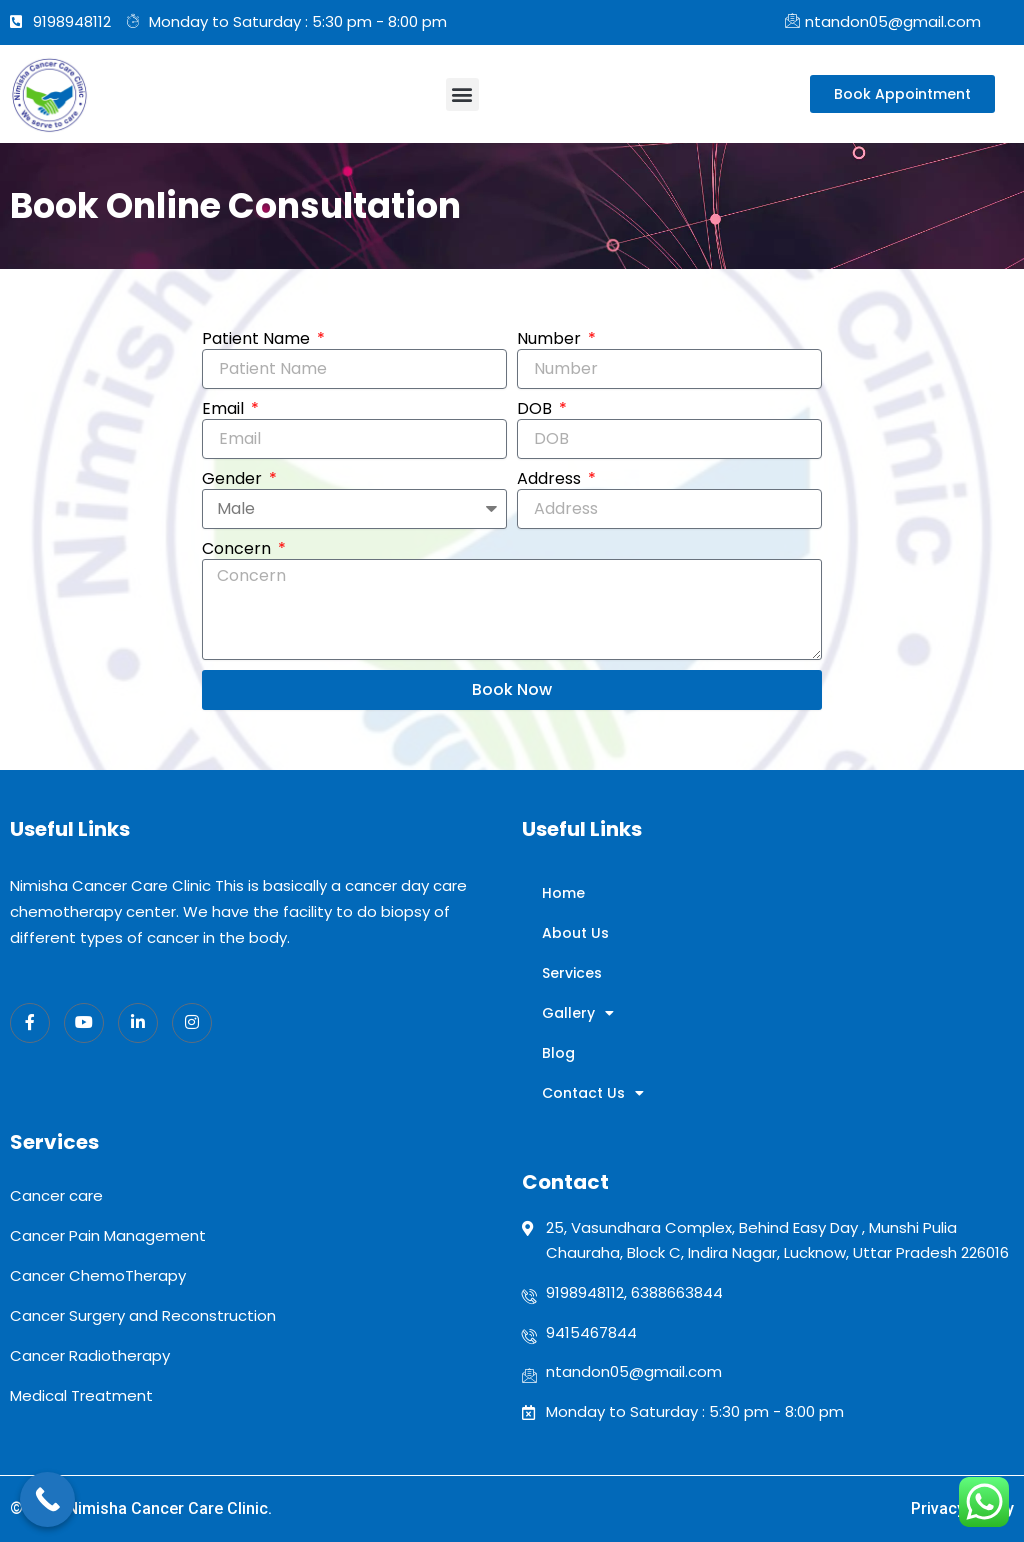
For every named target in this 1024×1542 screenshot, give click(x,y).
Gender (234, 479)
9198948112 (585, 1292)
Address (551, 479)
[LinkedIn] (138, 1023)
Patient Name (258, 339)
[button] (462, 94)
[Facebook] (30, 1023)
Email (225, 409)
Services (572, 973)
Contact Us (593, 1093)
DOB (536, 409)
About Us (575, 933)
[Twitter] (84, 1023)
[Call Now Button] (47, 1499)
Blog (558, 1053)
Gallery (578, 1013)
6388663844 (677, 1292)
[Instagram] (192, 1023)
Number (551, 339)
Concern (238, 549)
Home (563, 893)
